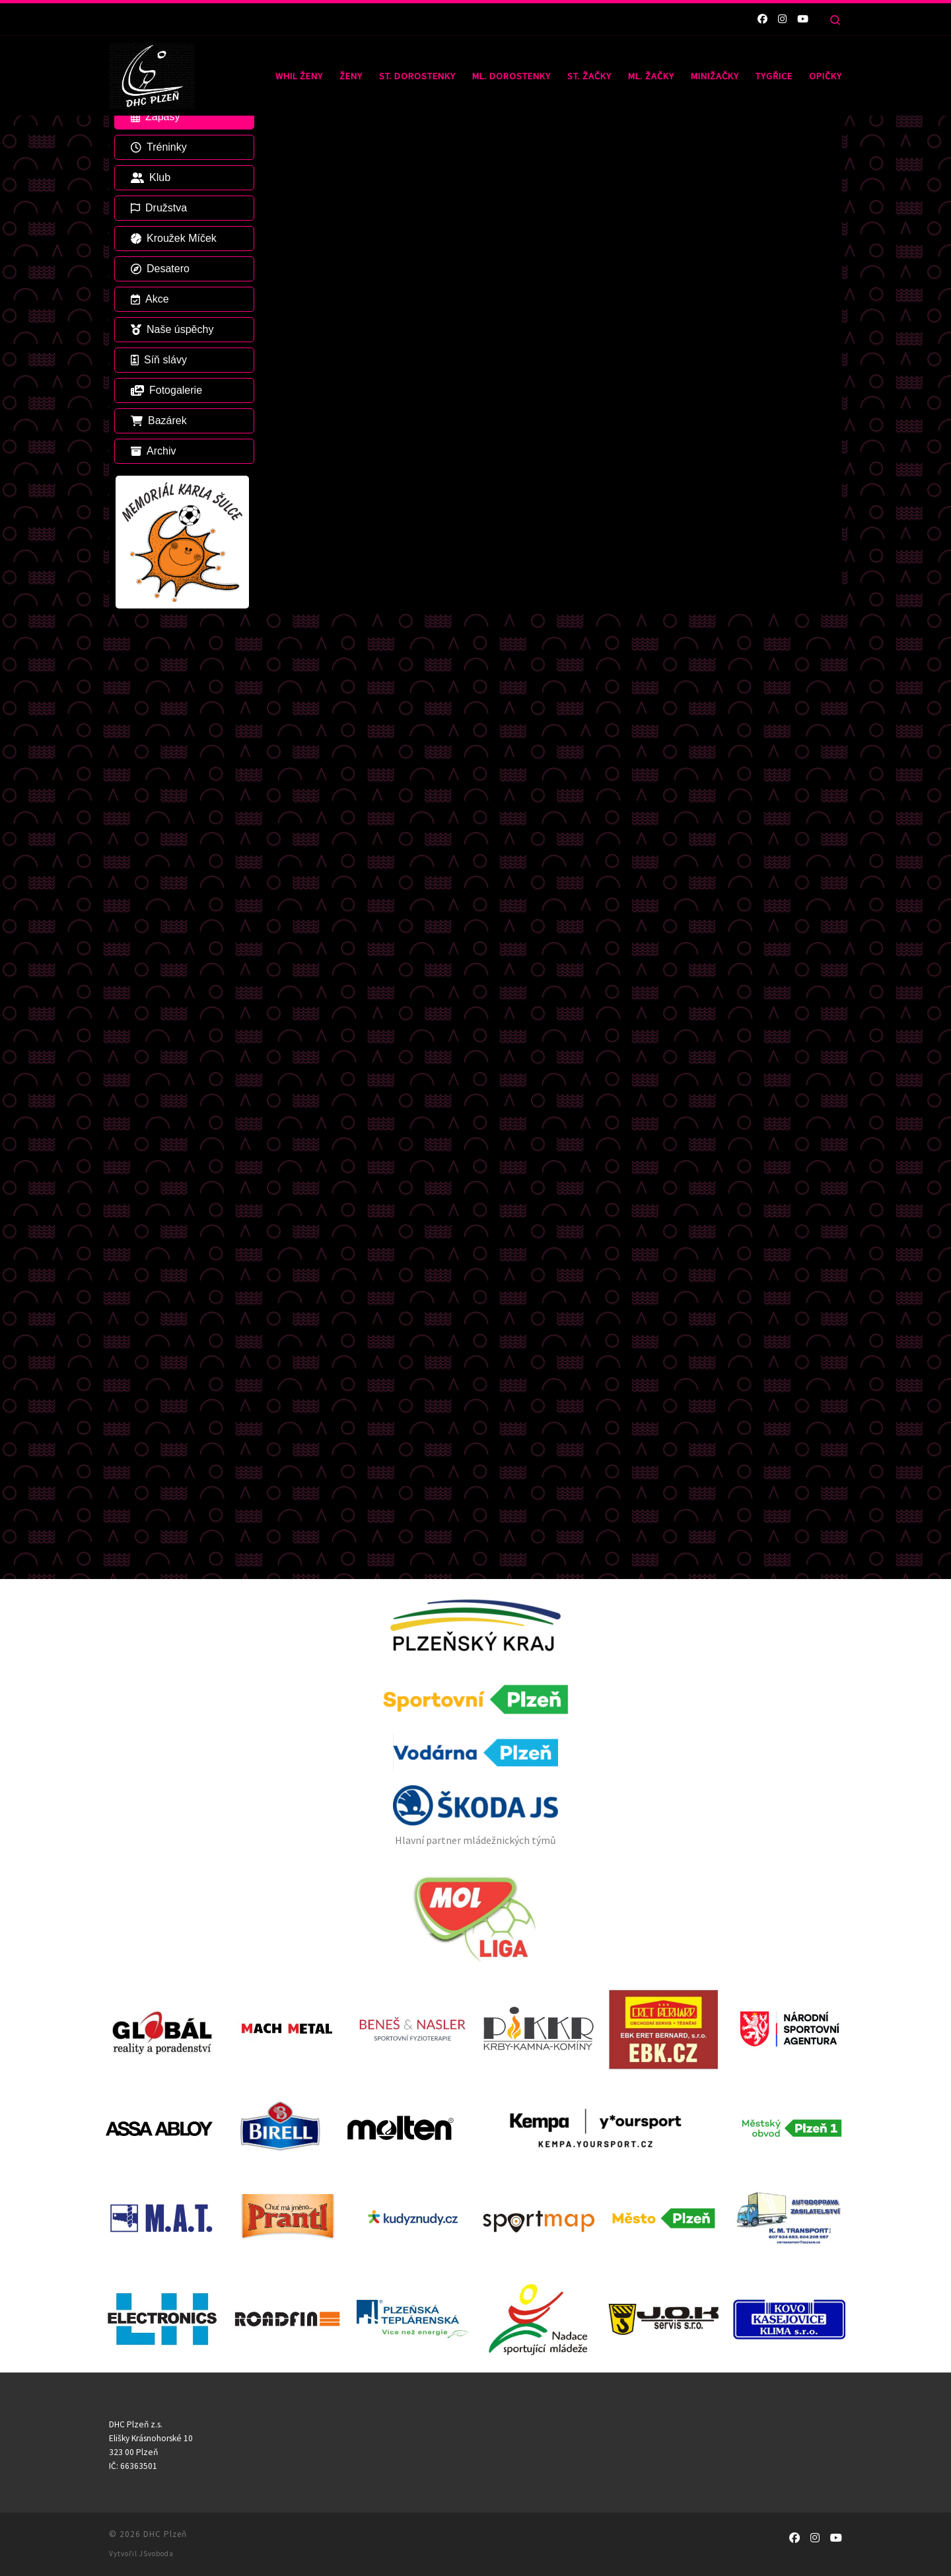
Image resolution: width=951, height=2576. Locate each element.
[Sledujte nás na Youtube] (802, 18)
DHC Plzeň (165, 1708)
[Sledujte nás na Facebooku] (762, 18)
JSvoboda (156, 1727)
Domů (121, 142)
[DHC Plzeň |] (152, 73)
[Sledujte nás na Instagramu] (782, 18)
